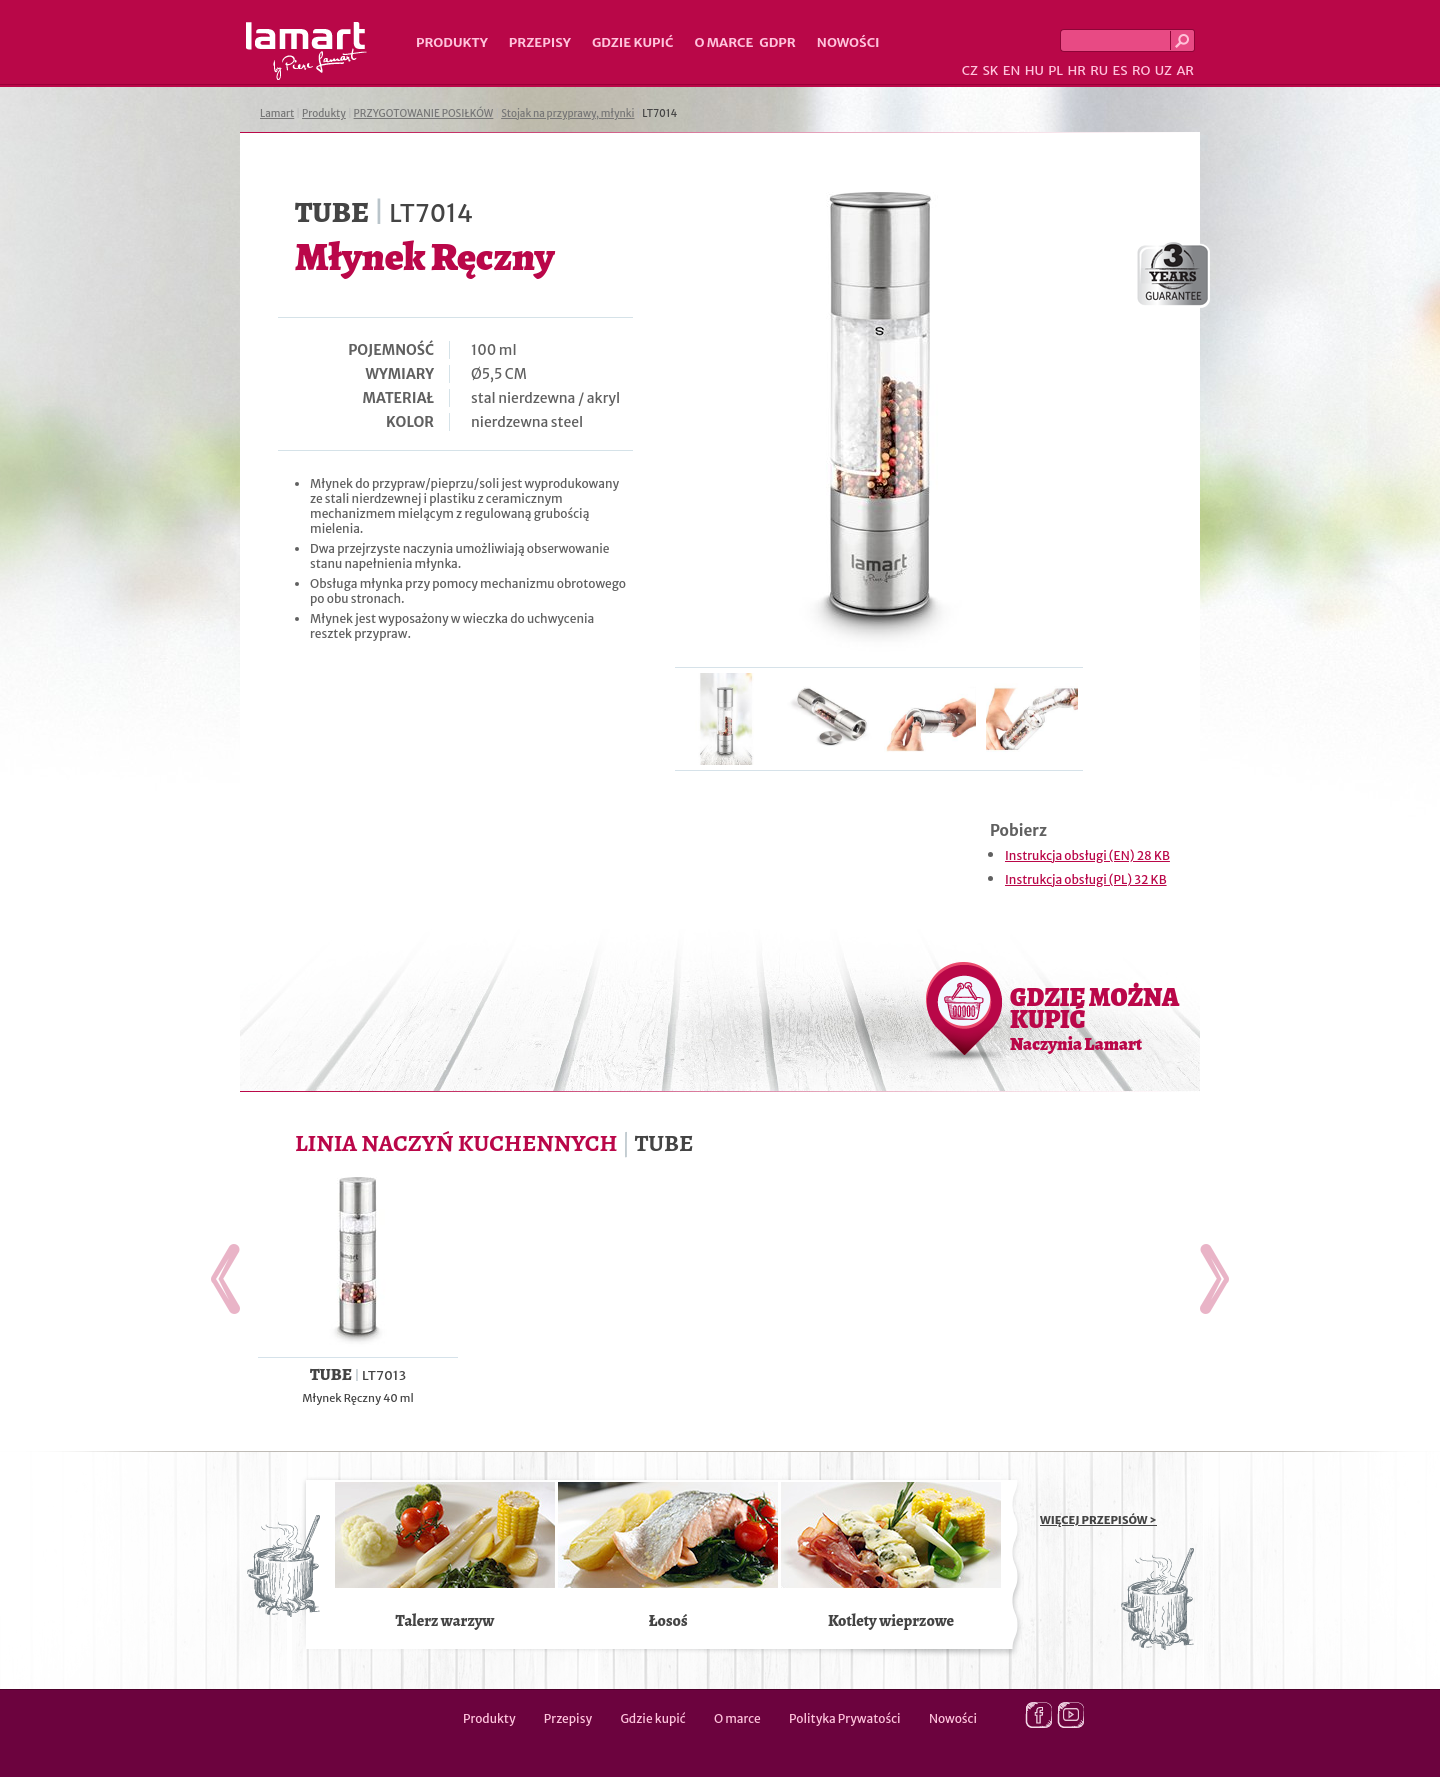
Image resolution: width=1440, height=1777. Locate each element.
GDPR (777, 42)
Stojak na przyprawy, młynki (567, 113)
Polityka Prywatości (845, 1718)
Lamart (306, 51)
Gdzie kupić (633, 42)
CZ (970, 70)
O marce (723, 42)
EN (1012, 70)
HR (1076, 70)
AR (1185, 70)
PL (1055, 70)
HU (1034, 70)
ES (1120, 70)
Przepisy (540, 42)
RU (1099, 70)
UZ (1163, 70)
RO (1141, 70)
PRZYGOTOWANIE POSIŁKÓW (424, 113)
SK (990, 70)
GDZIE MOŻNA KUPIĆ (1094, 1018)
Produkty (452, 42)
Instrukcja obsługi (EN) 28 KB (1087, 855)
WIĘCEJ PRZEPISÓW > (1098, 1520)
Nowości (848, 42)
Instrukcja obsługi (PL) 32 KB (1086, 879)
